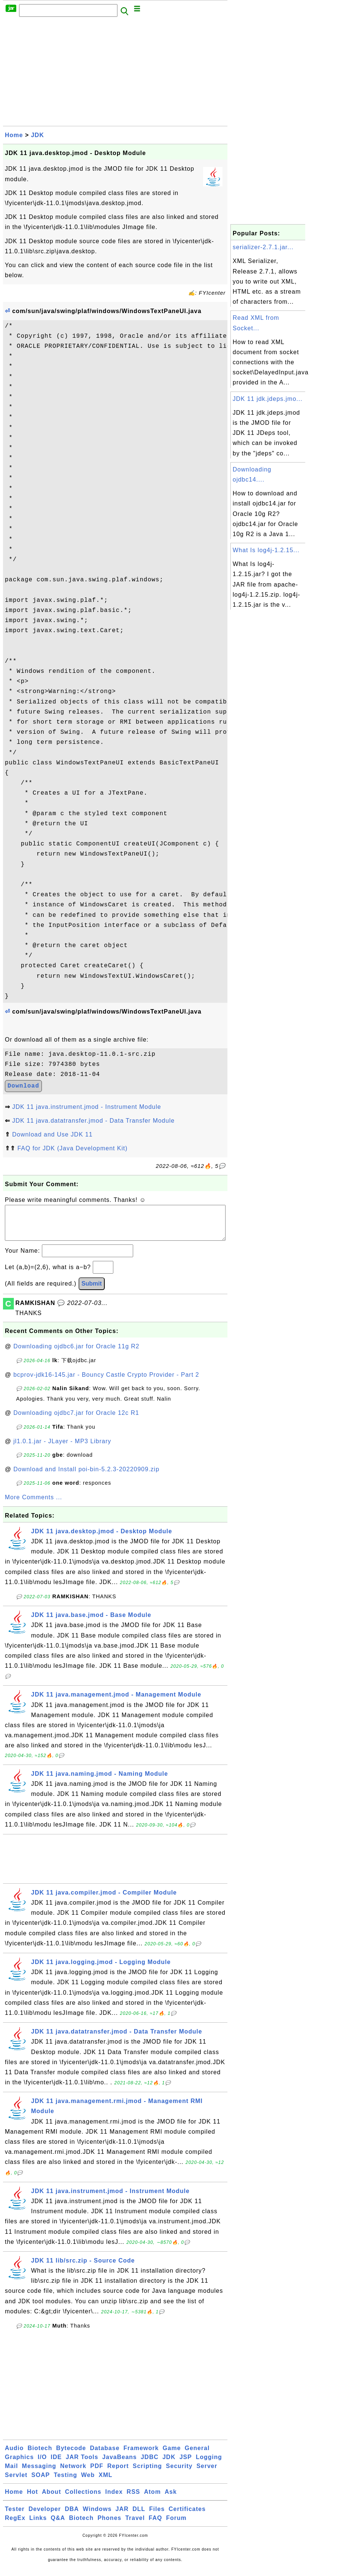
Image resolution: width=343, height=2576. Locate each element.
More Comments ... (33, 1505)
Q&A (58, 2525)
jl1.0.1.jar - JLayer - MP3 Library (62, 1448)
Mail (11, 2473)
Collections (83, 2499)
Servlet (16, 2482)
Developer (44, 2516)
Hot (32, 2499)
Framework (141, 2455)
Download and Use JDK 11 (52, 1134)
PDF (96, 2473)
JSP (186, 2464)
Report (118, 2473)
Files (157, 2516)
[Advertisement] (115, 73)
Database (104, 2455)
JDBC (150, 2464)
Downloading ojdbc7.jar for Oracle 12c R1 (76, 1420)
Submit (92, 1291)
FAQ (155, 2525)
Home (14, 135)
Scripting (147, 2473)
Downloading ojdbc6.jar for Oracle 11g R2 (76, 1354)
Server (206, 2473)
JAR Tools (82, 2464)
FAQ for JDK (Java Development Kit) (72, 1148)
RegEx (15, 2525)
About (51, 2499)
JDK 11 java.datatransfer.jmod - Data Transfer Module (93, 1120)
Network (73, 2473)
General (197, 2455)
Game (172, 2455)
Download (23, 1086)
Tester (15, 2516)
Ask (171, 2499)
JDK (37, 135)
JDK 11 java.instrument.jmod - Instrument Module (86, 1107)
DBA (72, 2516)
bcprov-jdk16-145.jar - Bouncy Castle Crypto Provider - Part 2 (106, 1382)
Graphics (19, 2464)
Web (88, 2482)
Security (179, 2473)
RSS (133, 2499)
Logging (209, 2464)
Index (114, 2499)
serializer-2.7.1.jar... (263, 247)
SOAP (40, 2482)
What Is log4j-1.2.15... (266, 550)
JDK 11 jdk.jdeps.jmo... (268, 399)
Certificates (187, 2516)
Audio (14, 2455)
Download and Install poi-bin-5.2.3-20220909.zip (86, 1476)
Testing (65, 2482)
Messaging (39, 2473)
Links (38, 2525)
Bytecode (71, 2455)
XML (106, 2482)
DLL (138, 2516)
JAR (122, 2516)
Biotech (40, 2455)
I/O (42, 2464)
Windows (97, 2516)
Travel (135, 2525)
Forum (176, 2525)
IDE (56, 2464)
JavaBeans (119, 2464)
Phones (110, 2525)
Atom (152, 2499)
